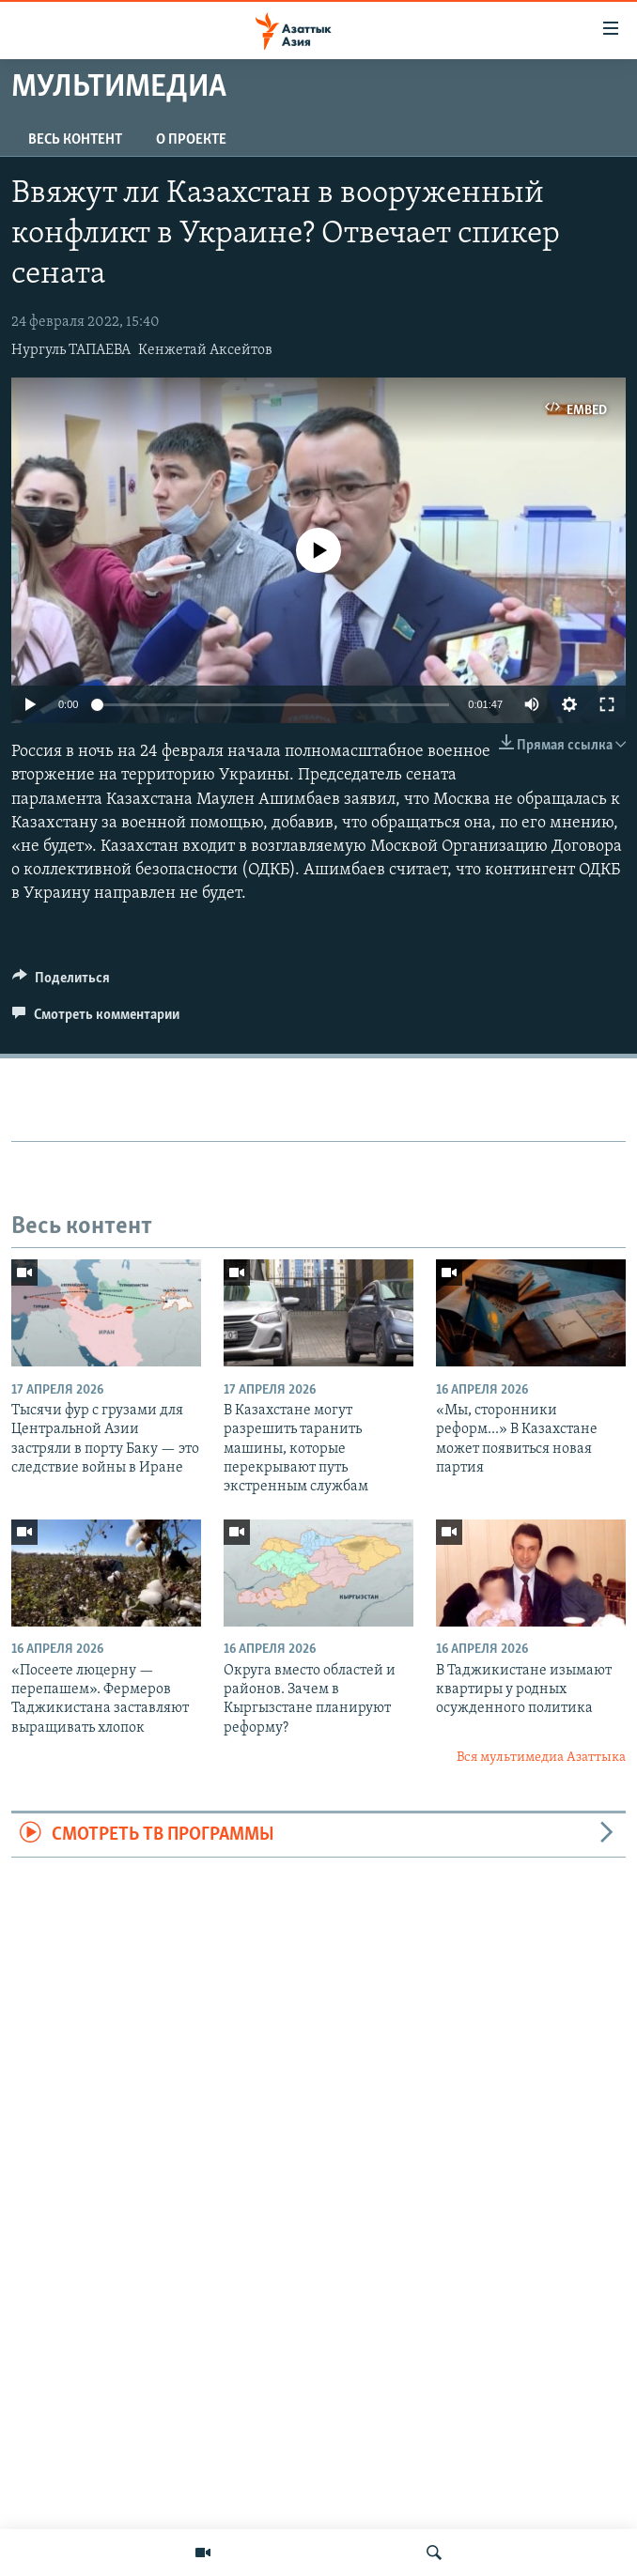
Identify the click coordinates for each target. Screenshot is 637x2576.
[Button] (61, 982)
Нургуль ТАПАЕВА (71, 350)
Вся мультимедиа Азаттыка (541, 1758)
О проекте (191, 139)
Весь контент (75, 139)
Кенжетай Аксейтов (205, 350)
